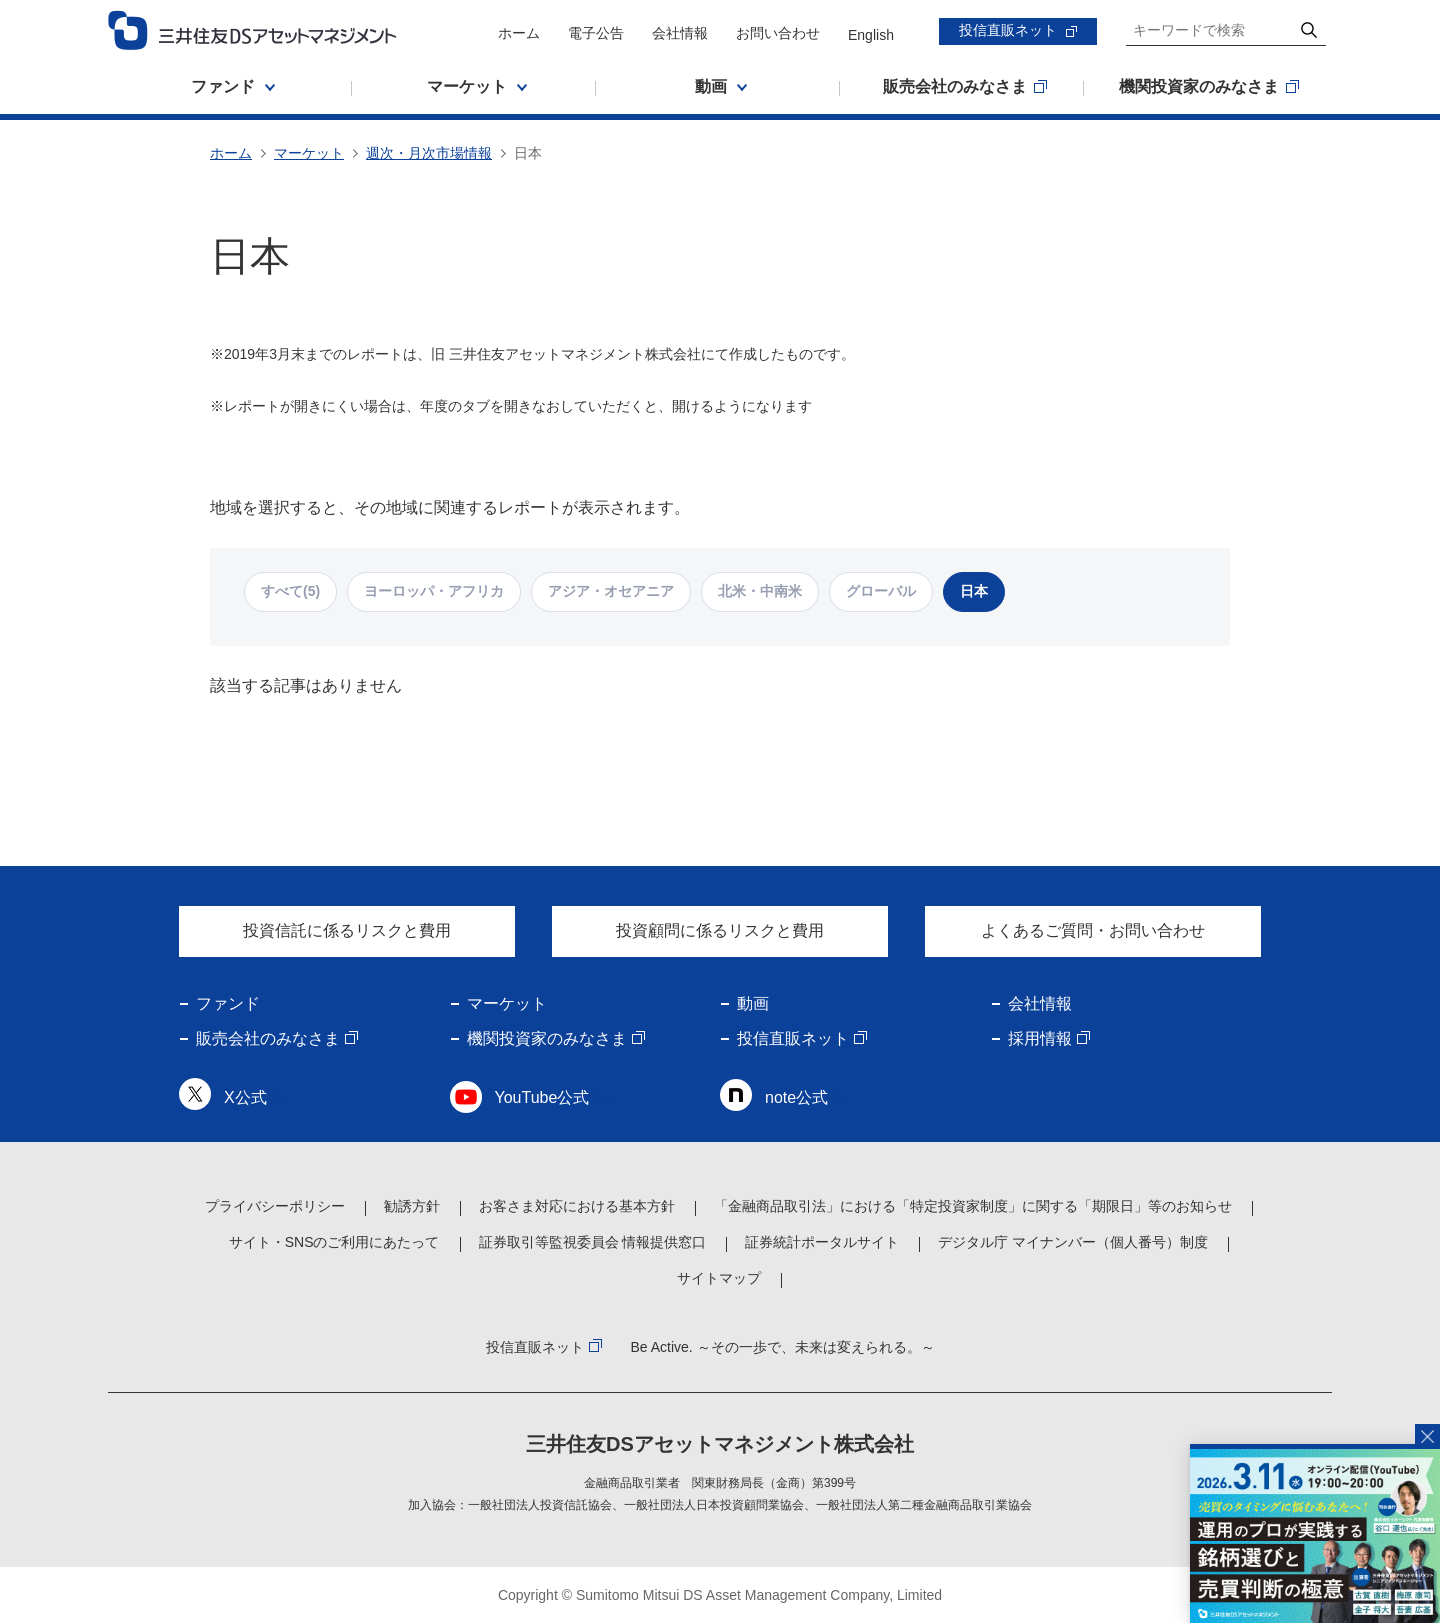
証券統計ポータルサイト (822, 1242)
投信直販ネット (1008, 30)
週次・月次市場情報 (429, 153)
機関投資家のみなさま (547, 1038)
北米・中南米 (760, 591)
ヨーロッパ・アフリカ (434, 591)
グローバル (881, 591)
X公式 (245, 1097)
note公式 (796, 1097)
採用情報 (1040, 1038)
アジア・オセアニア (611, 591)
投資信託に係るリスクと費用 (347, 930)
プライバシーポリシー (275, 1206)
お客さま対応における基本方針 (577, 1206)
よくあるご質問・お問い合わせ (1093, 930)
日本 (974, 591)
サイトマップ (719, 1278)
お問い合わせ (778, 33)
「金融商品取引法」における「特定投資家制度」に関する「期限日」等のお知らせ (973, 1206)
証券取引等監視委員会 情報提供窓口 (593, 1242)
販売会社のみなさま (268, 1038)
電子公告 (596, 33)
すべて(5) (290, 591)
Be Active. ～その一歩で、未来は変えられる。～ (782, 1347)
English (871, 35)
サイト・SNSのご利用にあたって (334, 1242)
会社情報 (680, 33)
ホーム (519, 33)
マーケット (309, 153)
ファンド (228, 1003)
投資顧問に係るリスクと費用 (720, 930)
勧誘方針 (412, 1206)
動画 (753, 1003)
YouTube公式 (542, 1097)
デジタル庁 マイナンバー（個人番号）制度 (1073, 1242)
